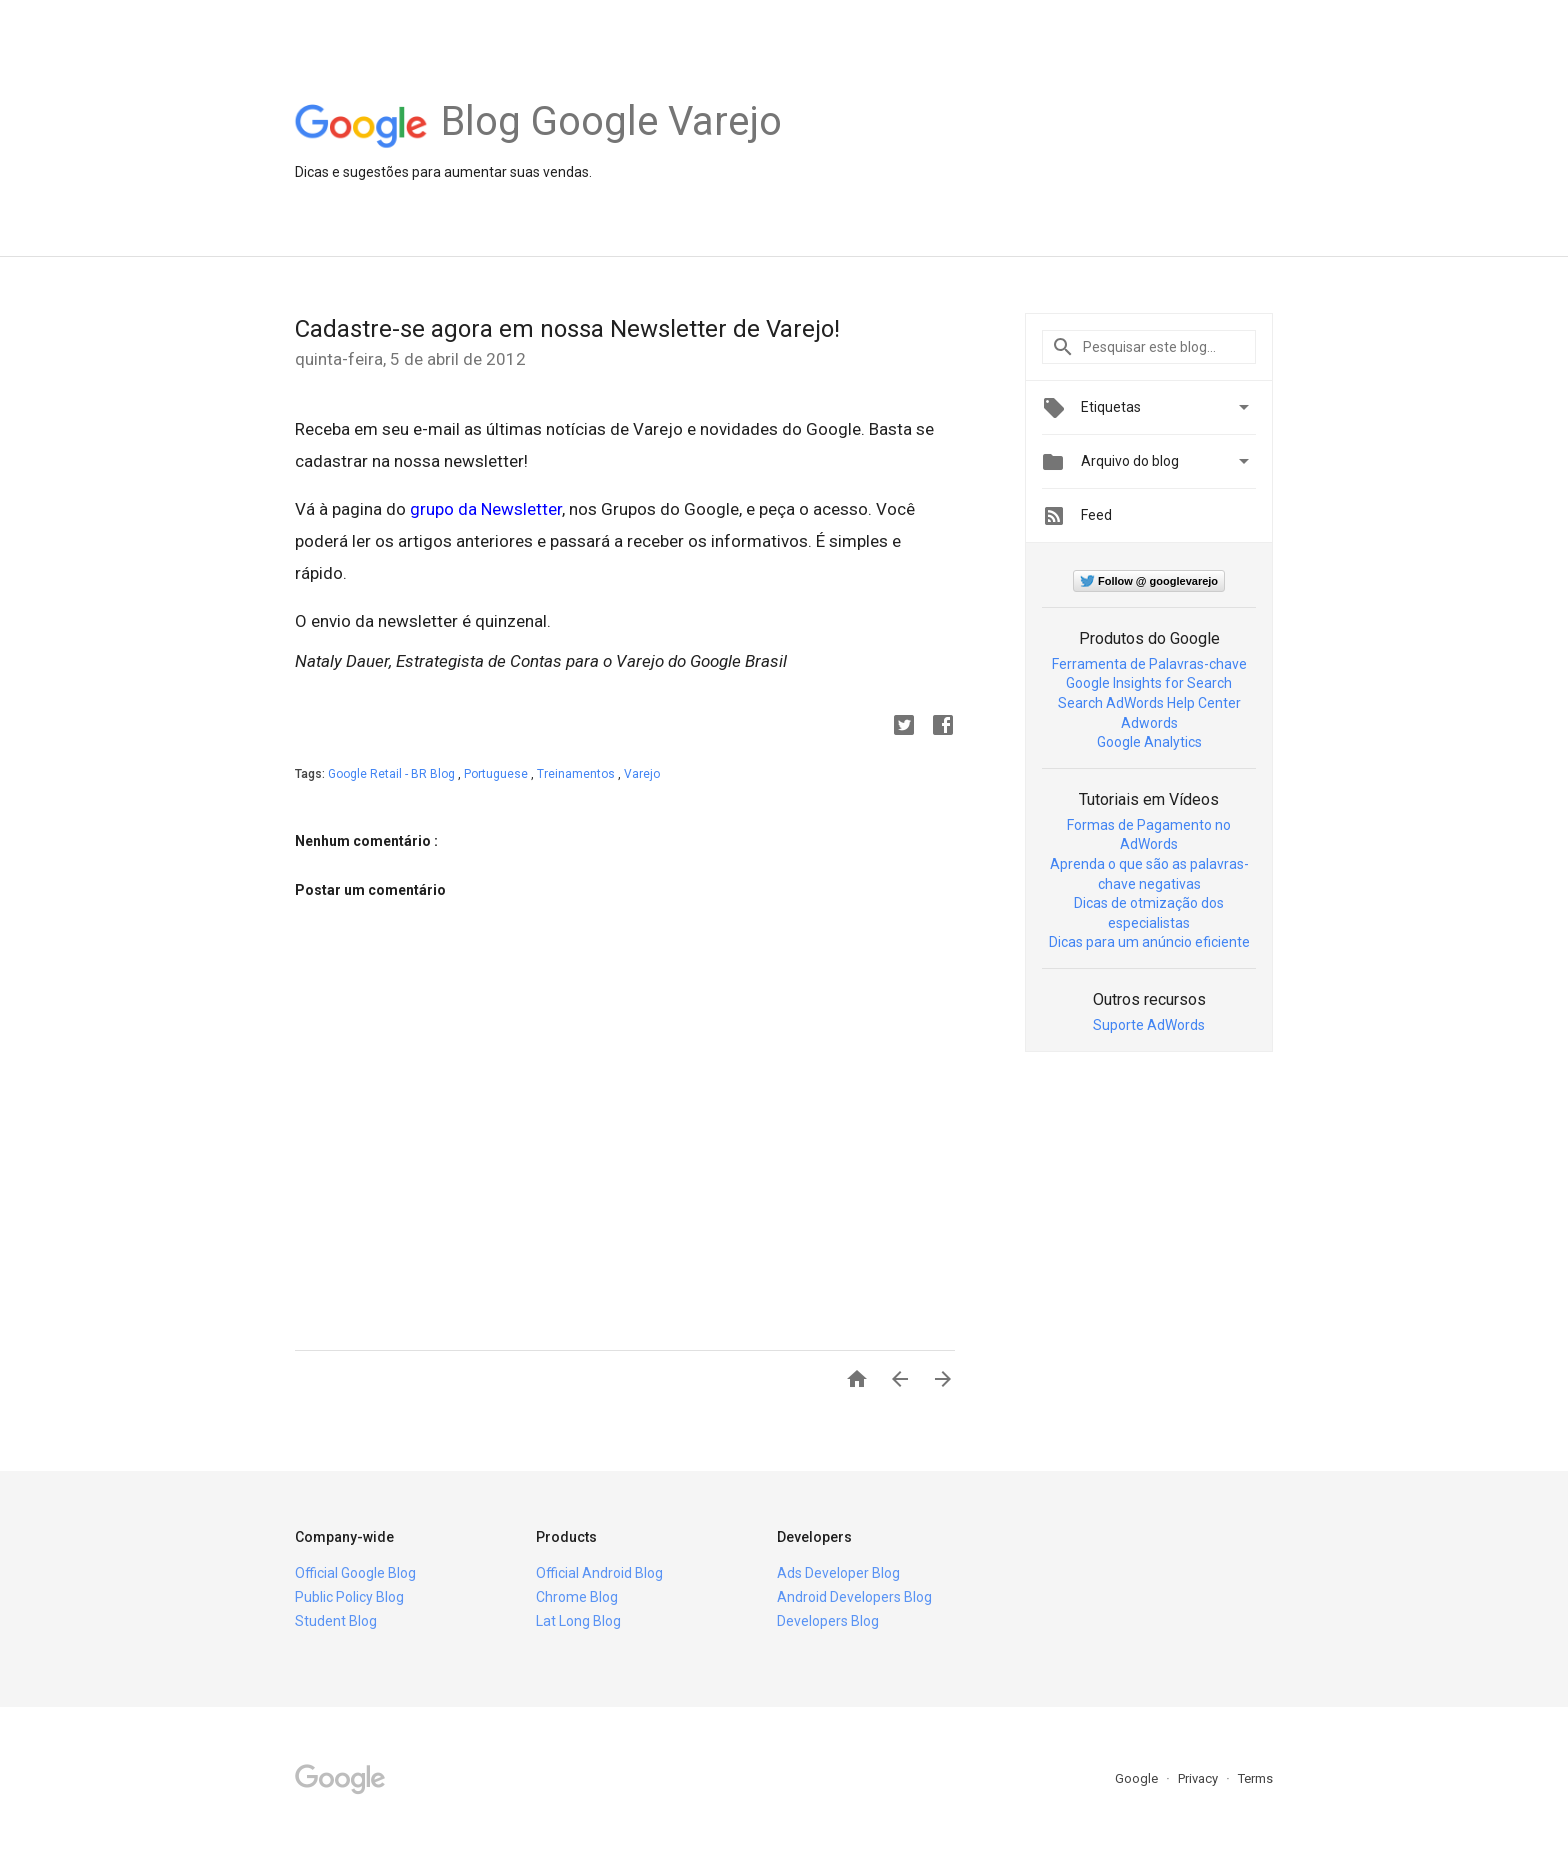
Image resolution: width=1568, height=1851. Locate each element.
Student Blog (336, 1621)
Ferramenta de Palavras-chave (1149, 664)
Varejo (642, 774)
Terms (1255, 1778)
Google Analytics (1149, 742)
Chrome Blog (577, 1597)
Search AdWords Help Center (1149, 703)
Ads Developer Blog (838, 1573)
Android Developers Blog (854, 1597)
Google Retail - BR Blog (393, 774)
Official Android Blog (599, 1573)
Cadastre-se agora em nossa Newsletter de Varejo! (567, 329)
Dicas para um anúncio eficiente (1149, 942)
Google (1138, 1778)
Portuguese (497, 774)
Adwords (1149, 723)
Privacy (1199, 1778)
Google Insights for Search (1149, 683)
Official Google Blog (355, 1573)
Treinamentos (577, 774)
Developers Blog (828, 1621)
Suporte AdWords (1149, 1025)
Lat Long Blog (578, 1621)
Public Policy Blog (349, 1597)
